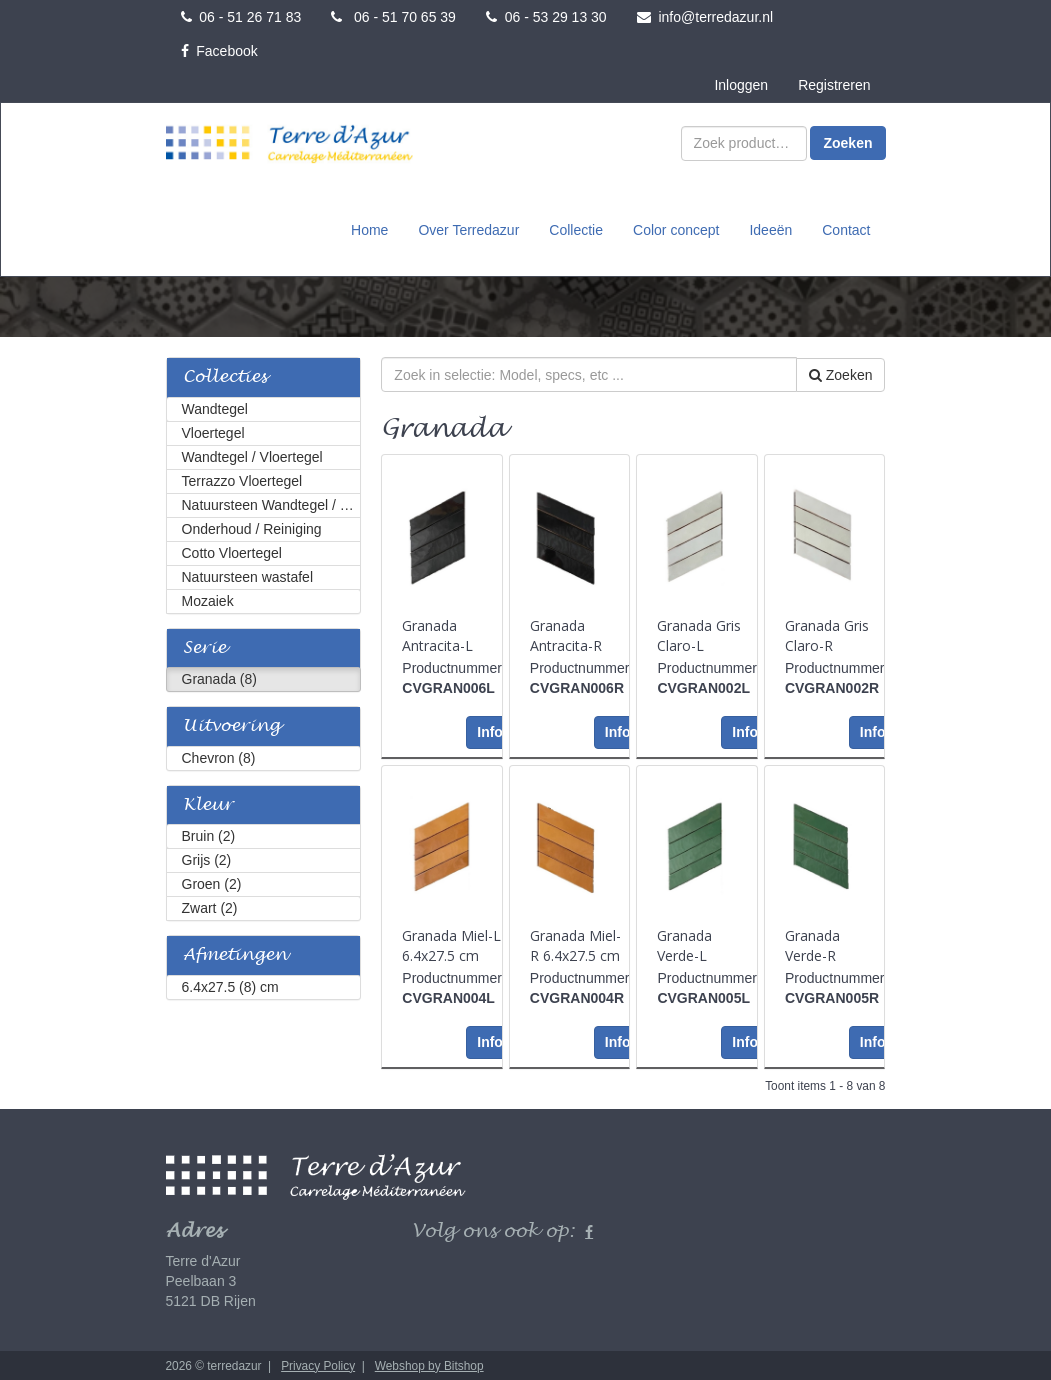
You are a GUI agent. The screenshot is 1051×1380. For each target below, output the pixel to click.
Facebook (219, 51)
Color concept (676, 229)
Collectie (576, 229)
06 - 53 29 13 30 (546, 17)
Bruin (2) (209, 834)
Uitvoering (231, 724)
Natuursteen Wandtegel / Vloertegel (272, 503)
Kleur (208, 803)
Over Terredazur (468, 229)
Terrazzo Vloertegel (242, 479)
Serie (204, 646)
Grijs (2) (207, 858)
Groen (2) (212, 882)
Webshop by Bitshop (429, 1364)
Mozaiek (208, 599)
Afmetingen (235, 953)
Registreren (834, 85)
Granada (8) (219, 677)
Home (369, 229)
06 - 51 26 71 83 (241, 17)
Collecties (225, 375)
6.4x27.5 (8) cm (230, 985)
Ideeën (770, 229)
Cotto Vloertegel (232, 551)
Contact (846, 229)
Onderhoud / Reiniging (252, 527)
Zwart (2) (210, 906)
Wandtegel (215, 407)
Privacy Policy (318, 1364)
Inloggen (741, 85)
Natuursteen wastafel (248, 575)
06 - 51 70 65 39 (393, 17)
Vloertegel (213, 431)
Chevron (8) (219, 756)
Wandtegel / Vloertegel (252, 455)
